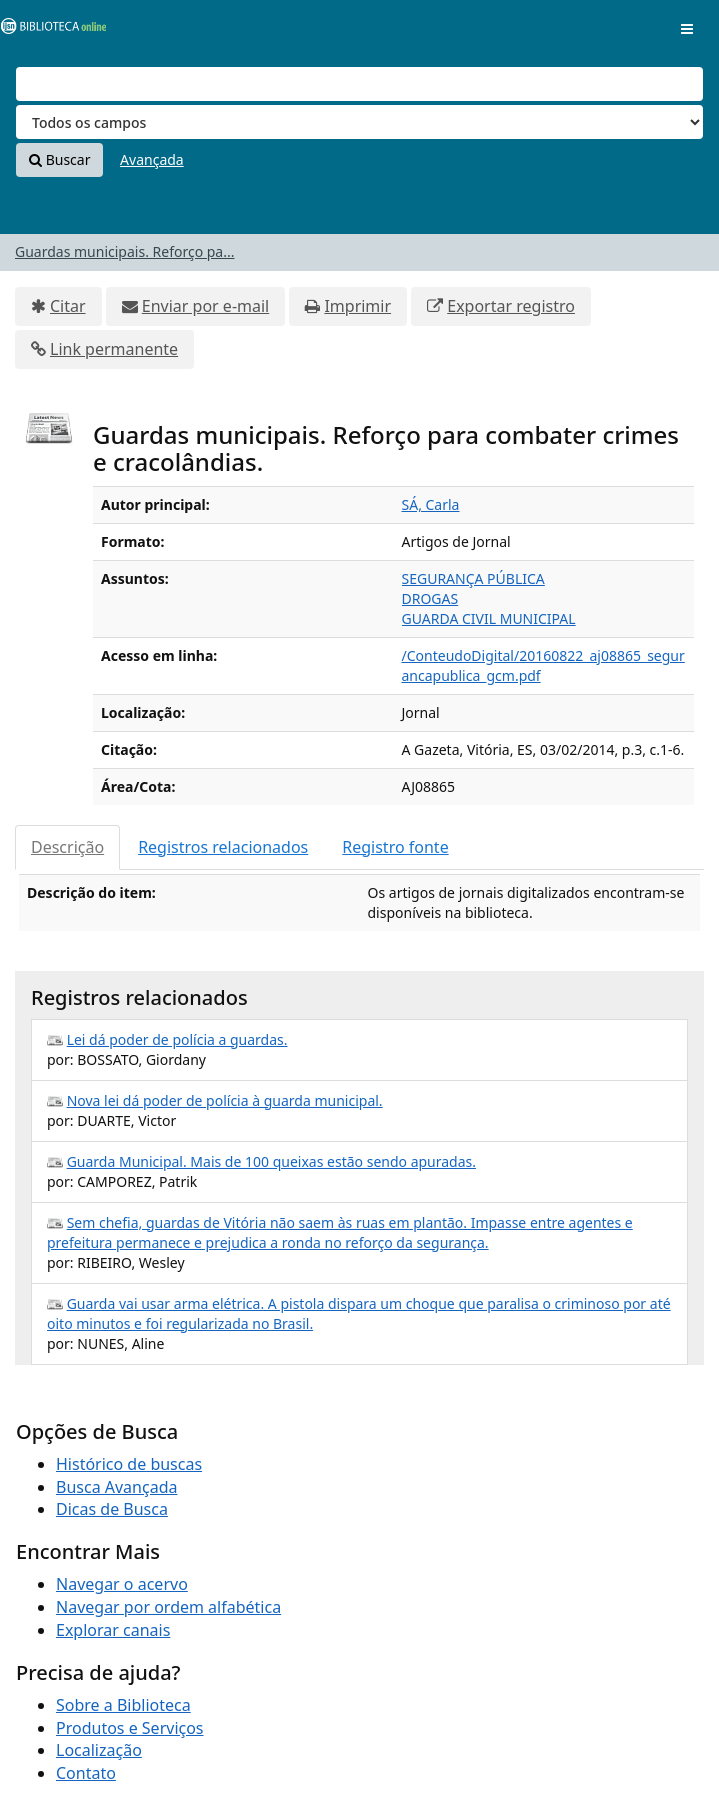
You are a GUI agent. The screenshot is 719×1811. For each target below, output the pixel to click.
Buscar (59, 159)
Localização (99, 1750)
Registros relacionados (223, 847)
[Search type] (359, 122)
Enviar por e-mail (205, 306)
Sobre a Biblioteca (123, 1705)
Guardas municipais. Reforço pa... (124, 251)
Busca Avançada (116, 1487)
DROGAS (430, 598)
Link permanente (114, 349)
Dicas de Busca (112, 1509)
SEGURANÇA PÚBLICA (473, 578)
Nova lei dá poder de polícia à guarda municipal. (225, 1100)
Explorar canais (113, 1630)
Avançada (152, 159)
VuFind (49, 30)
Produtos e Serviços (130, 1728)
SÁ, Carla (431, 504)
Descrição (67, 847)
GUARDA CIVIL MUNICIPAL (489, 618)
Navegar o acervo (122, 1584)
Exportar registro (511, 306)
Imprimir (357, 306)
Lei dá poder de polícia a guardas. (177, 1039)
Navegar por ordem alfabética (168, 1607)
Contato (86, 1773)
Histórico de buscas (129, 1464)
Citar (68, 306)
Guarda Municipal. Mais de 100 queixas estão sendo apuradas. (271, 1161)
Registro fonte (395, 847)
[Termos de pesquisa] (359, 84)
